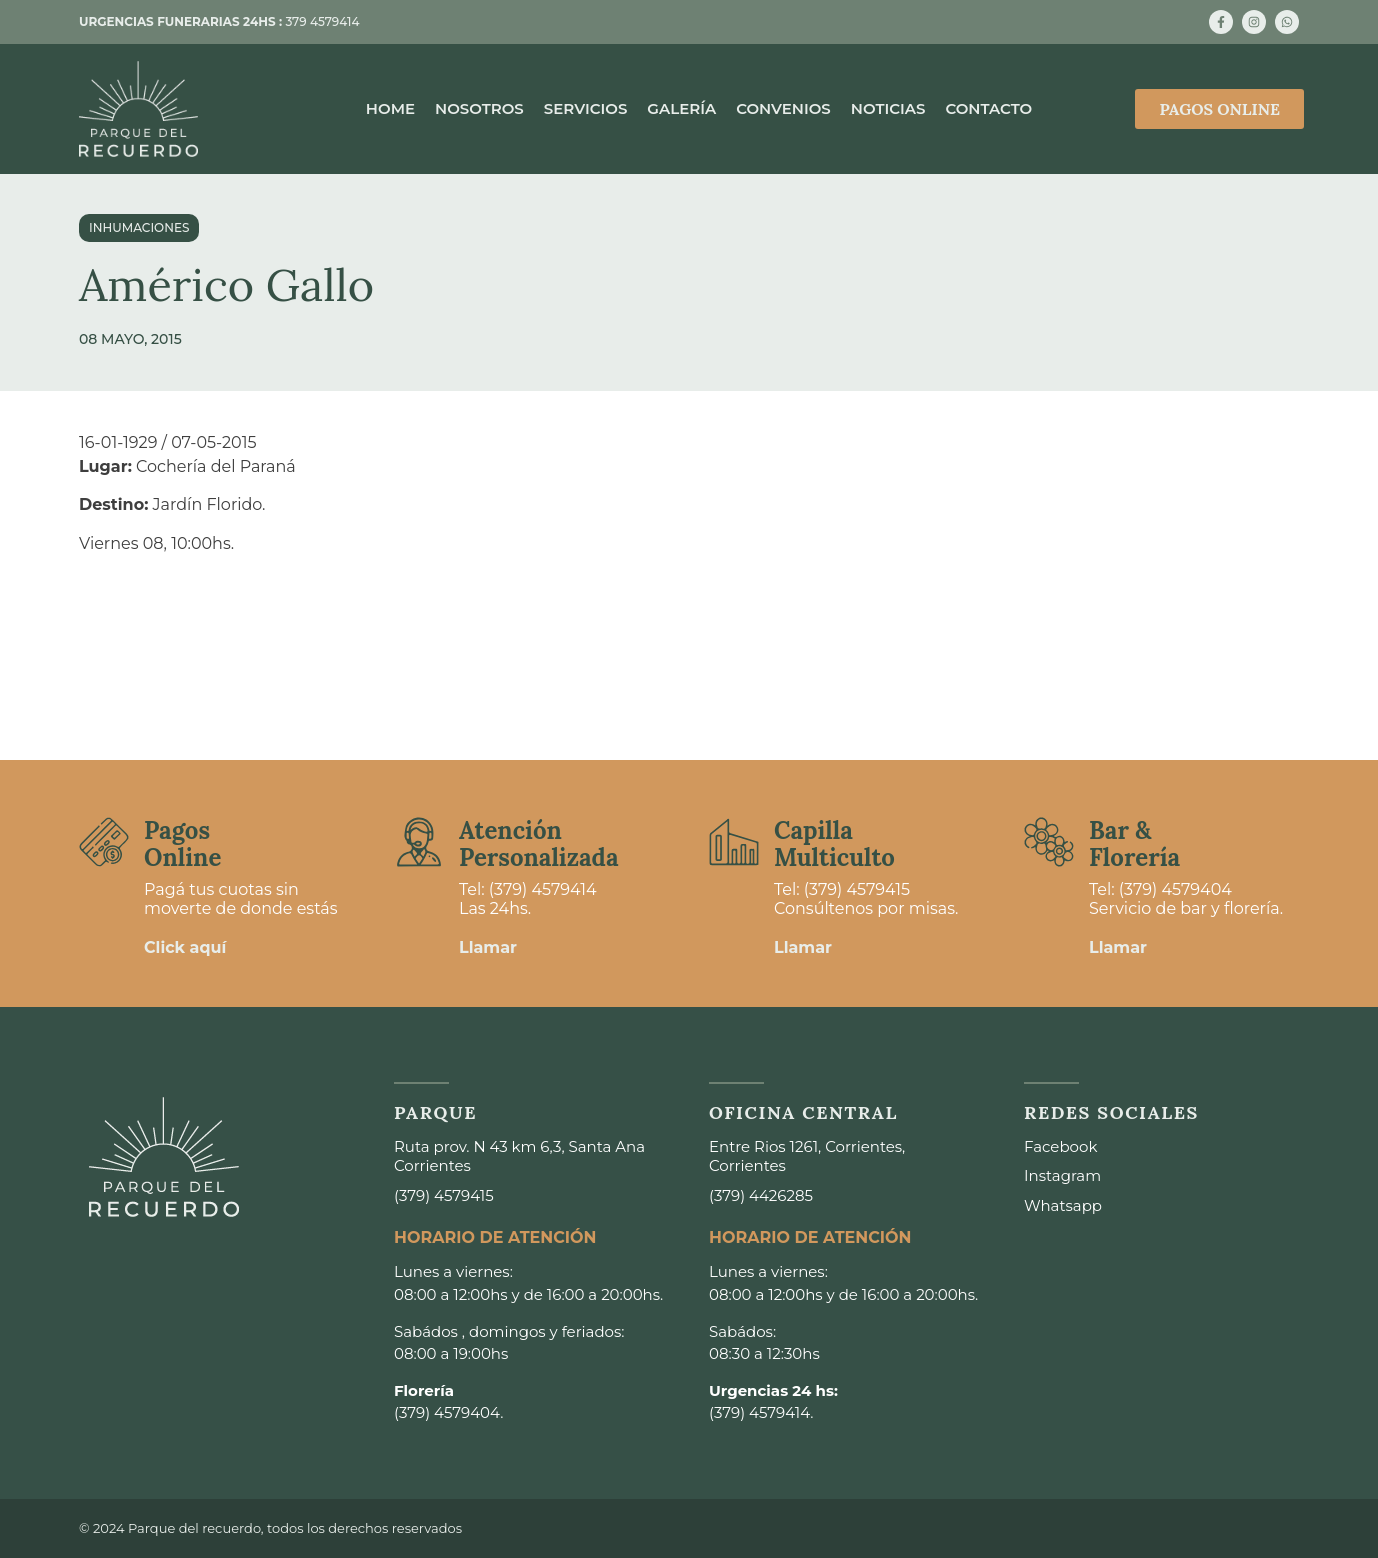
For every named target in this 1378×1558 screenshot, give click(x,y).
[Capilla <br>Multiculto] (734, 842)
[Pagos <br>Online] (104, 842)
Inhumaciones (139, 227)
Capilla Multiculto (834, 843)
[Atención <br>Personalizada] (419, 842)
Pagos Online (182, 843)
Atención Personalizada (539, 843)
